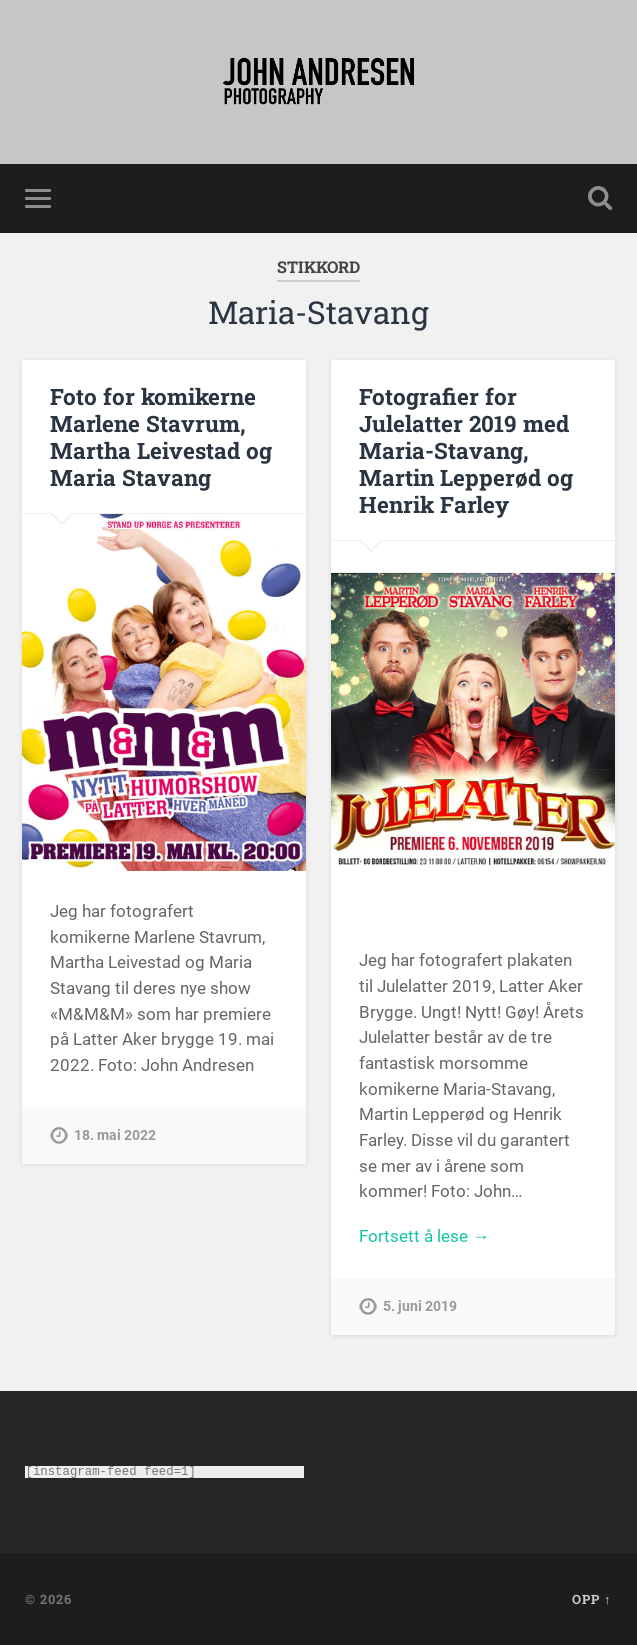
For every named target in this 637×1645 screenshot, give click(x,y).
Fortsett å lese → (424, 1236)
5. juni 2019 (420, 1306)
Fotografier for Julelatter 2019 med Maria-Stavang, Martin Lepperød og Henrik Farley (466, 450)
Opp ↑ (591, 1599)
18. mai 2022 (115, 1135)
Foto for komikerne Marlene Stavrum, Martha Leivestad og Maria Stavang (161, 436)
